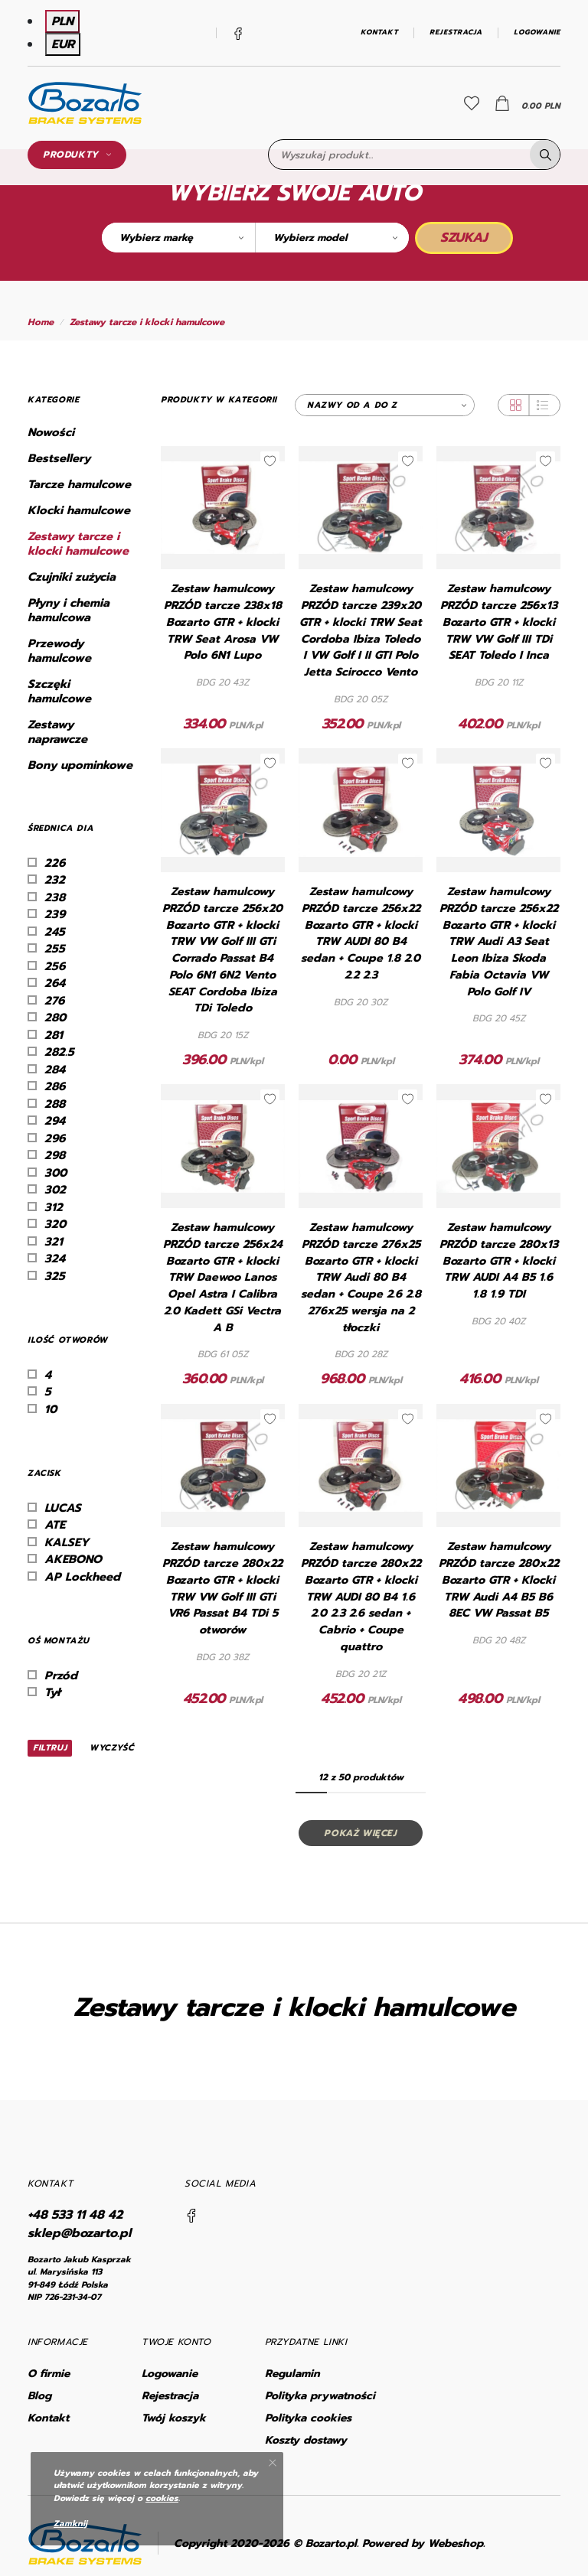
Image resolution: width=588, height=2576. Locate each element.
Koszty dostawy (306, 2440)
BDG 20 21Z (360, 1674)
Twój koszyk (174, 2418)
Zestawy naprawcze (57, 732)
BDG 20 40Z (498, 1321)
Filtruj (50, 1747)
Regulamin (292, 2374)
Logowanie (537, 32)
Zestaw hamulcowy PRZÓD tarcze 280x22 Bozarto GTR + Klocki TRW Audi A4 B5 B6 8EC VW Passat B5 (499, 1580)
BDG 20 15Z (223, 1035)
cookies (161, 2498)
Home (41, 322)
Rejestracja (456, 32)
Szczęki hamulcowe (59, 691)
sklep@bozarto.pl (79, 2233)
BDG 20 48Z (498, 1640)
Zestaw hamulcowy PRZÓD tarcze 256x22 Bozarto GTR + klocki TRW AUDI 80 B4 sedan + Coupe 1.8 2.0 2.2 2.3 (360, 933)
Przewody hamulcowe (59, 651)
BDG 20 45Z (498, 1018)
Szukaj (464, 237)
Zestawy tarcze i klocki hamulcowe (147, 322)
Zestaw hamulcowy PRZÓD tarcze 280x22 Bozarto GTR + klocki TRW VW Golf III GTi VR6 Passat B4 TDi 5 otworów (222, 1588)
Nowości (51, 432)
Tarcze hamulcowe (79, 484)
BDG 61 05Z (223, 1354)
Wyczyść (112, 1748)
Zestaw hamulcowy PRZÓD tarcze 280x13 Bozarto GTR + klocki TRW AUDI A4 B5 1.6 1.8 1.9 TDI (498, 1261)
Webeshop (455, 2543)
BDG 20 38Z (222, 1657)
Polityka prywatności (320, 2396)
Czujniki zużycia (72, 577)
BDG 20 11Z (499, 682)
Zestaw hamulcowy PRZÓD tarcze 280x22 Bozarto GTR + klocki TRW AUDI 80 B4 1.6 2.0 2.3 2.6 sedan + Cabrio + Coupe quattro (361, 1597)
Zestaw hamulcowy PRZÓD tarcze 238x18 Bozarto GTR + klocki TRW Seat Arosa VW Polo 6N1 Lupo (223, 622)
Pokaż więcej (360, 1833)
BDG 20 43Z (222, 682)
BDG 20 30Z (360, 1002)
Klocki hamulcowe (79, 510)
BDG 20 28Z (361, 1354)
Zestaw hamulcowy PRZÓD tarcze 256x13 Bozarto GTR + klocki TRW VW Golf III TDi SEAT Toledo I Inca (498, 622)
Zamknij (70, 2523)
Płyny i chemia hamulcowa (68, 610)
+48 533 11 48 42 (75, 2215)
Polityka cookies (308, 2418)
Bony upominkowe (80, 765)
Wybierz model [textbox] (310, 237)
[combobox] (178, 237)
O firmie (49, 2374)
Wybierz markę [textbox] (156, 237)
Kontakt (379, 32)
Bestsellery (59, 458)
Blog (39, 2396)
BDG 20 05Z (360, 699)
